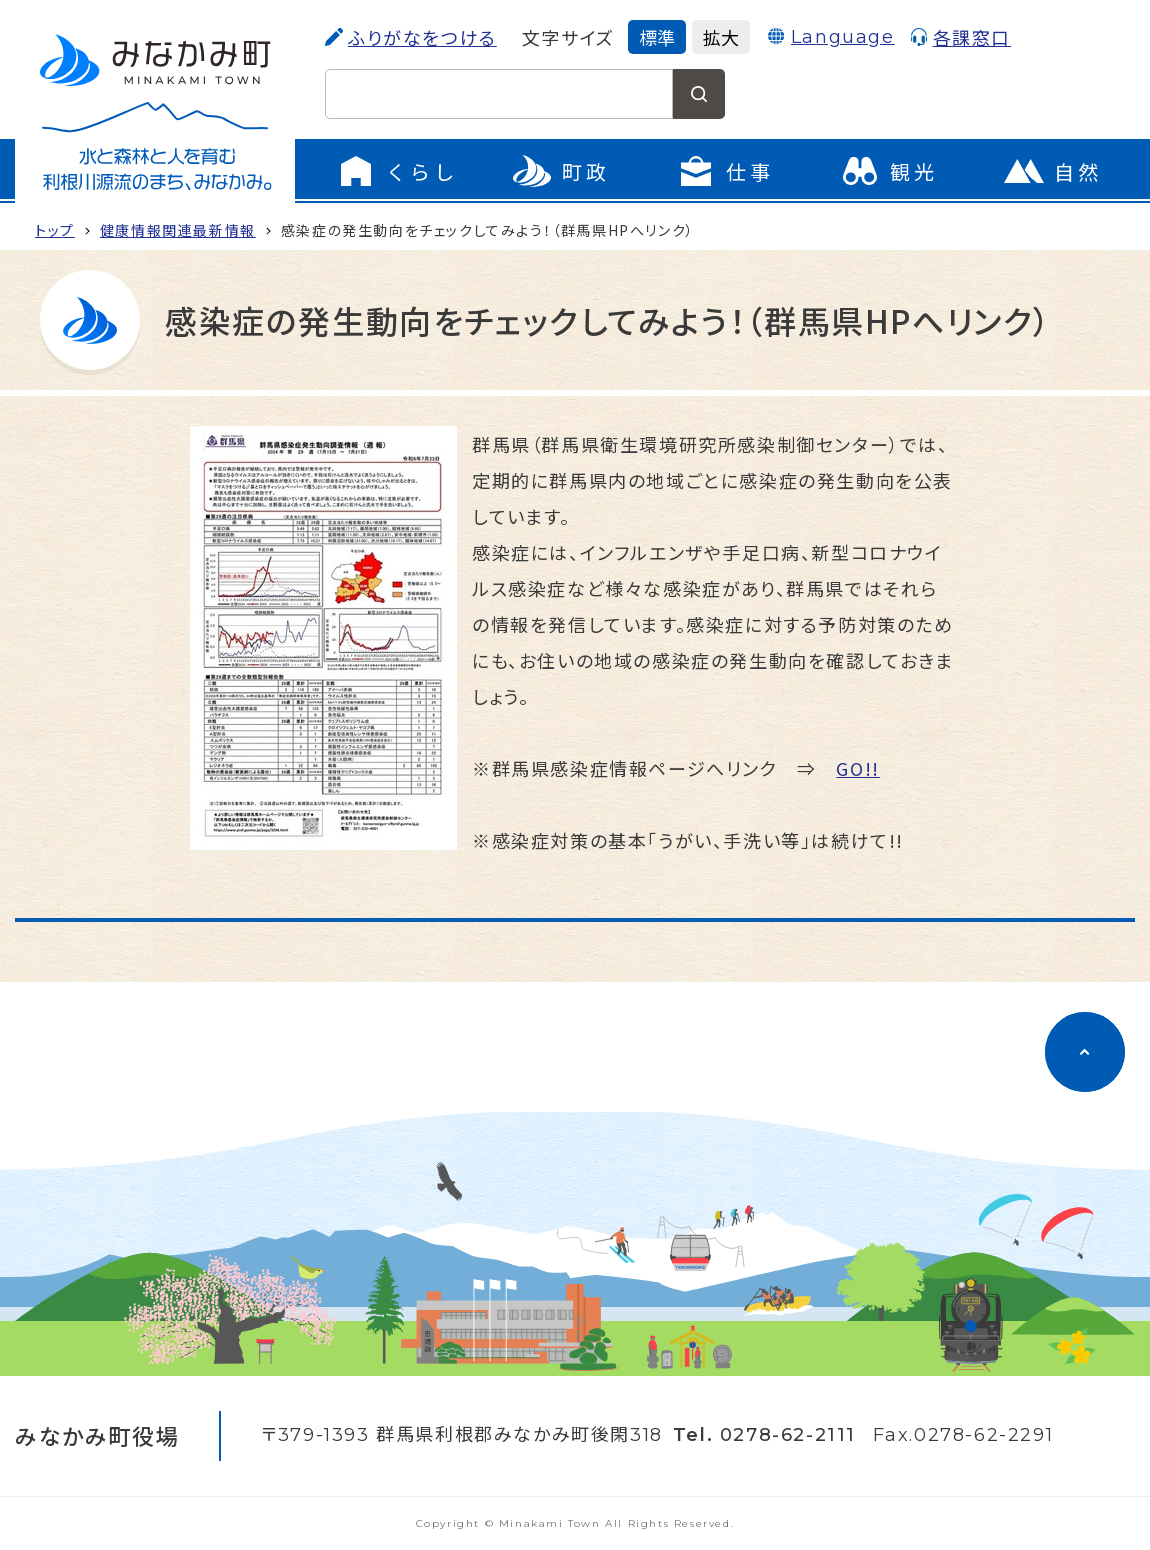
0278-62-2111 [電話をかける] (788, 1435)
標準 (657, 37)
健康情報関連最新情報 (178, 230)
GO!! (857, 768)
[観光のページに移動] (889, 171)
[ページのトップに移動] (1085, 1052)
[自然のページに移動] (1053, 171)
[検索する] (699, 94)
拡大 (721, 37)
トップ (55, 230)
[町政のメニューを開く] (561, 171)
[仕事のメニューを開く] (725, 171)
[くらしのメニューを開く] (397, 171)
